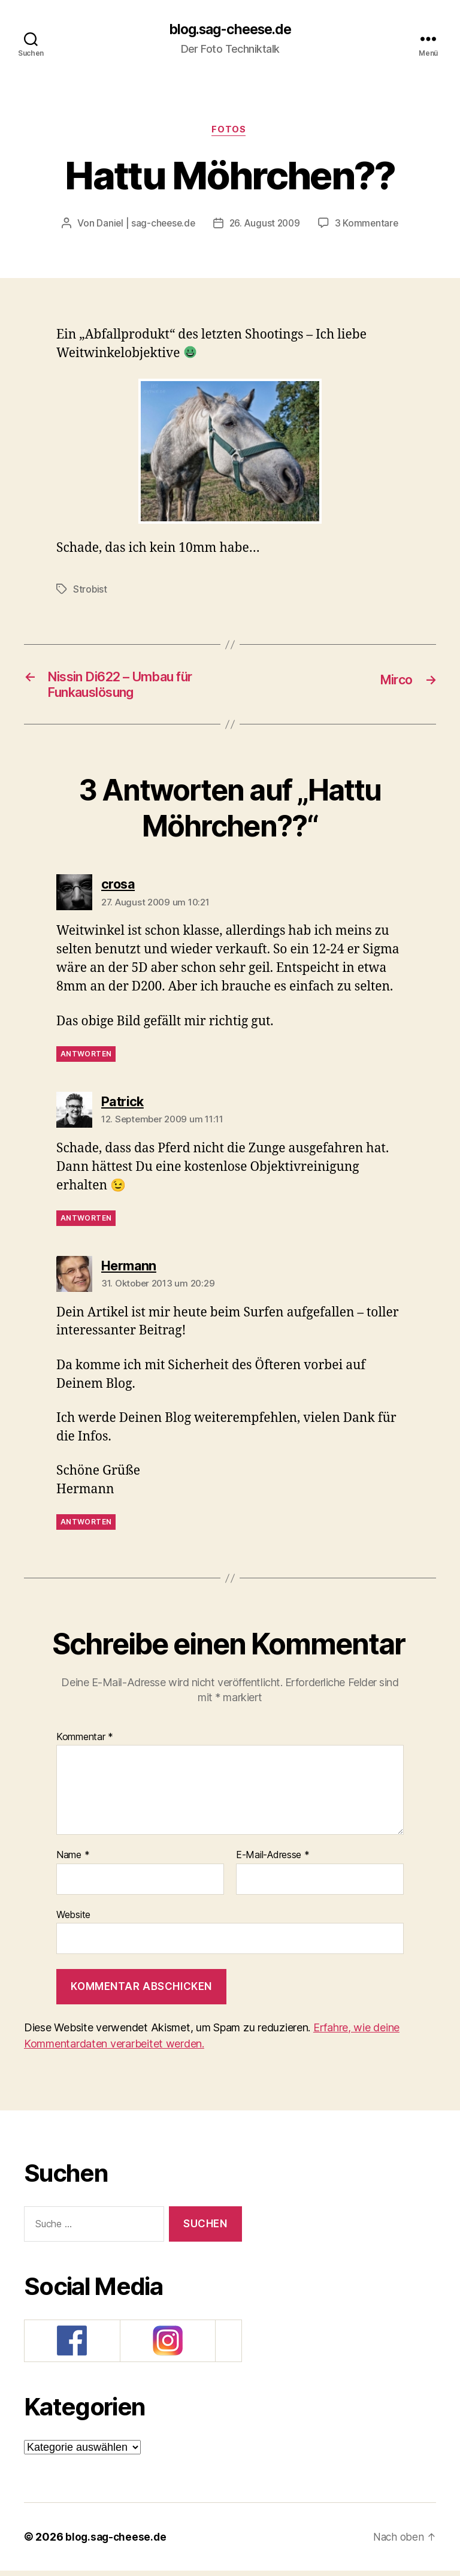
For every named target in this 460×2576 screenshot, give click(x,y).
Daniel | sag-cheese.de (144, 225)
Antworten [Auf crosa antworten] (85, 1059)
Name (72, 1861)
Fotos (230, 131)
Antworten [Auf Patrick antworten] (85, 1223)
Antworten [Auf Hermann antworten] (85, 1527)
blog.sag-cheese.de (230, 30)
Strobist (90, 591)
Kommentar (84, 1742)
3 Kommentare (369, 225)
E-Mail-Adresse (273, 1861)
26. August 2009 (265, 225)
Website (73, 1920)
